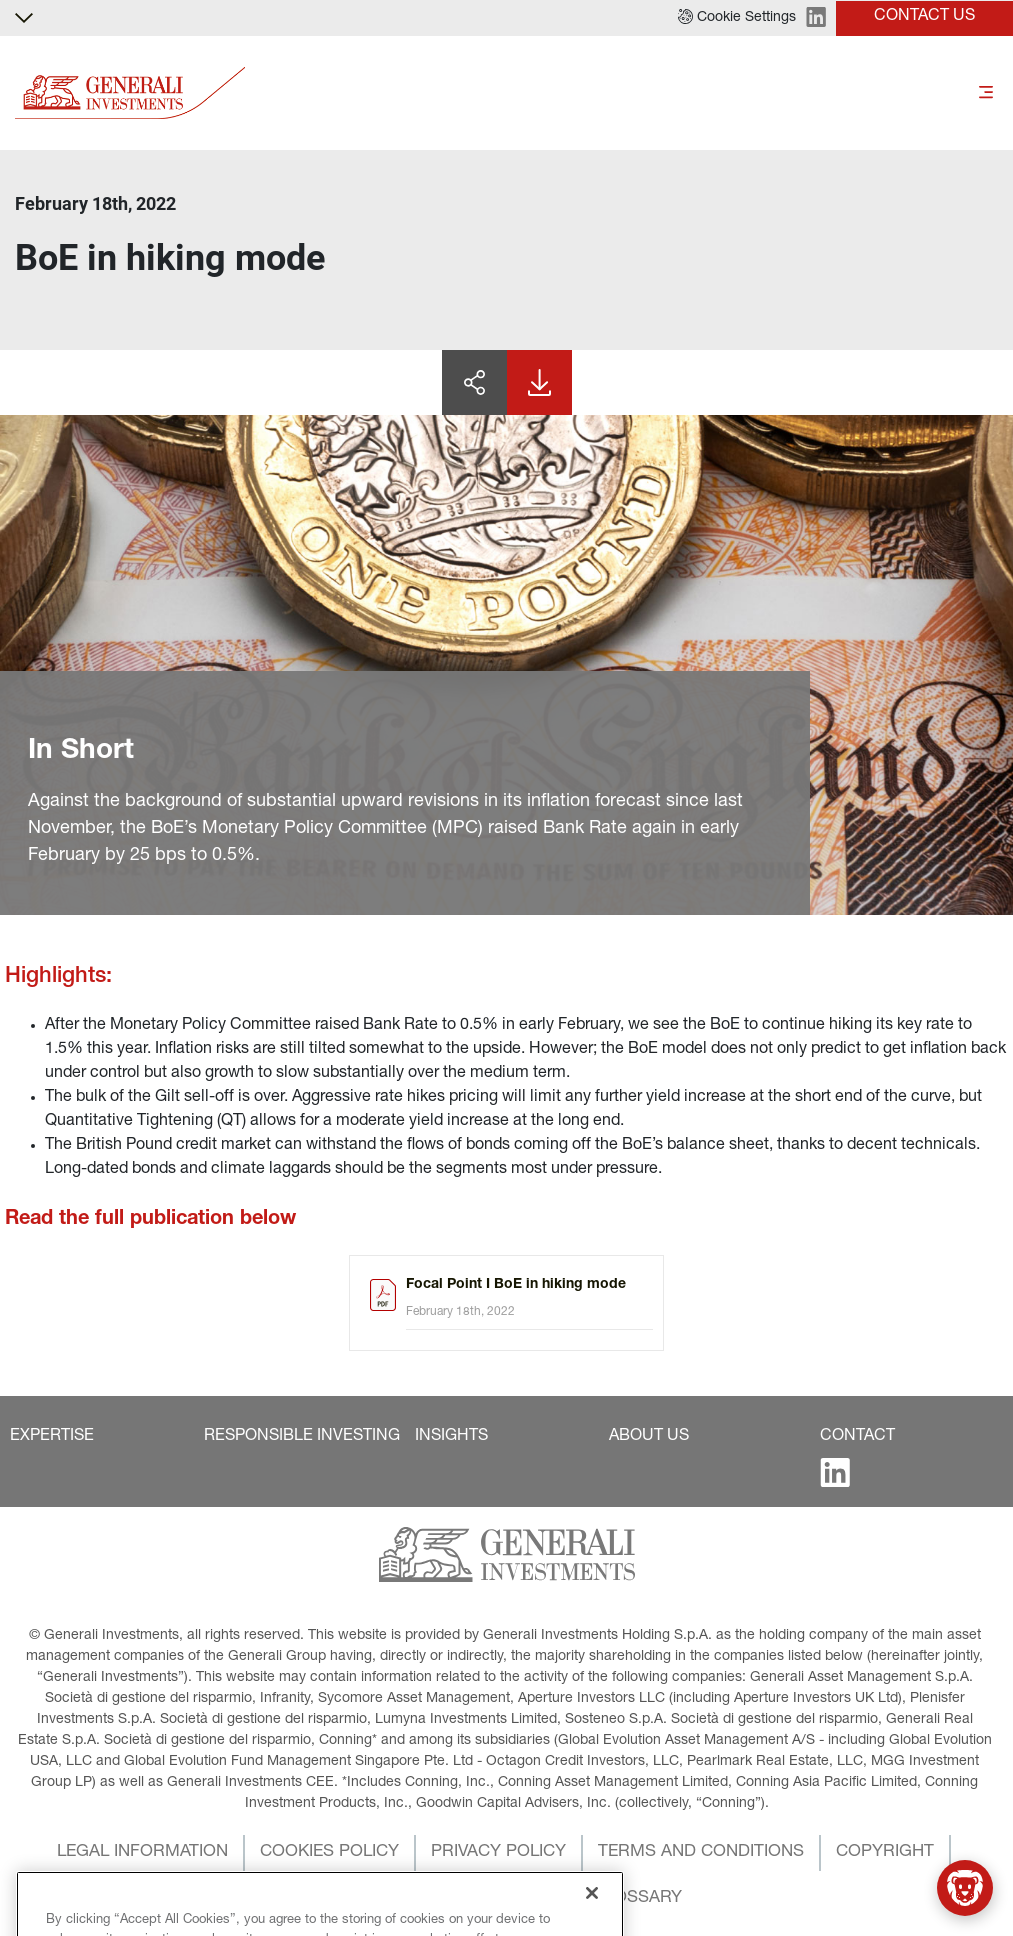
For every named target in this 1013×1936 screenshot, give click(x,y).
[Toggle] (986, 92)
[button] (737, 18)
